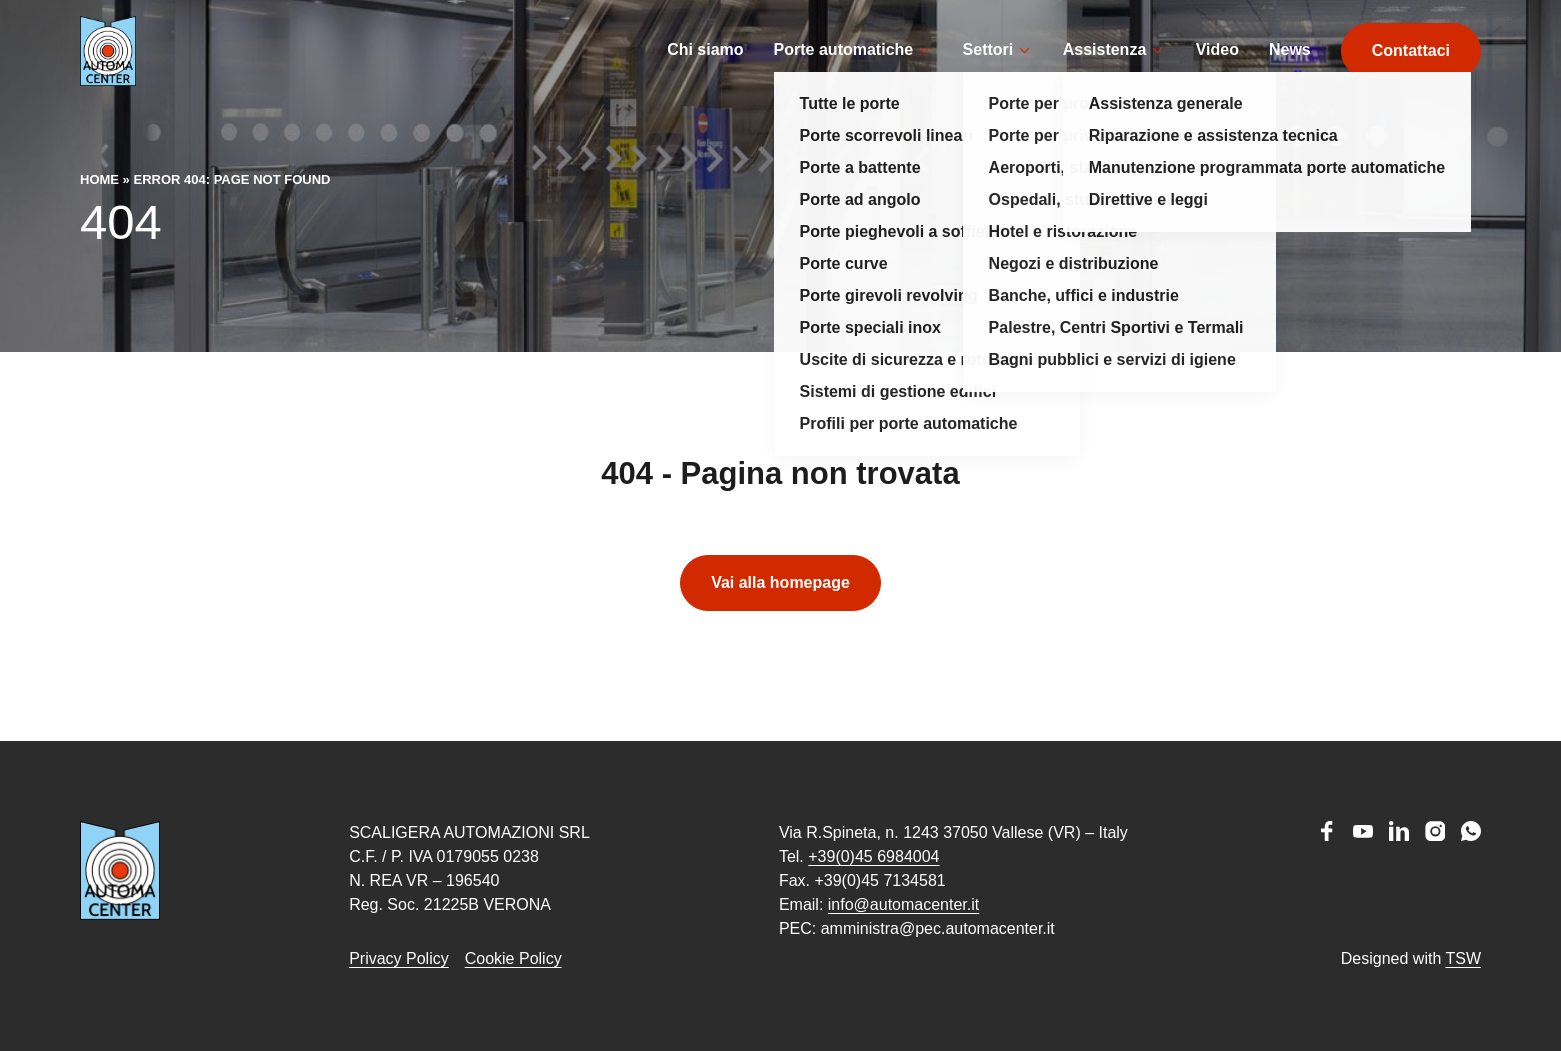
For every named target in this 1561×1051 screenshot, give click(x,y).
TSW (1463, 958)
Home (99, 209)
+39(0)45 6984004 (873, 856)
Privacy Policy (399, 958)
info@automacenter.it (903, 904)
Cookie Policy (513, 958)
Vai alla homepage (780, 612)
